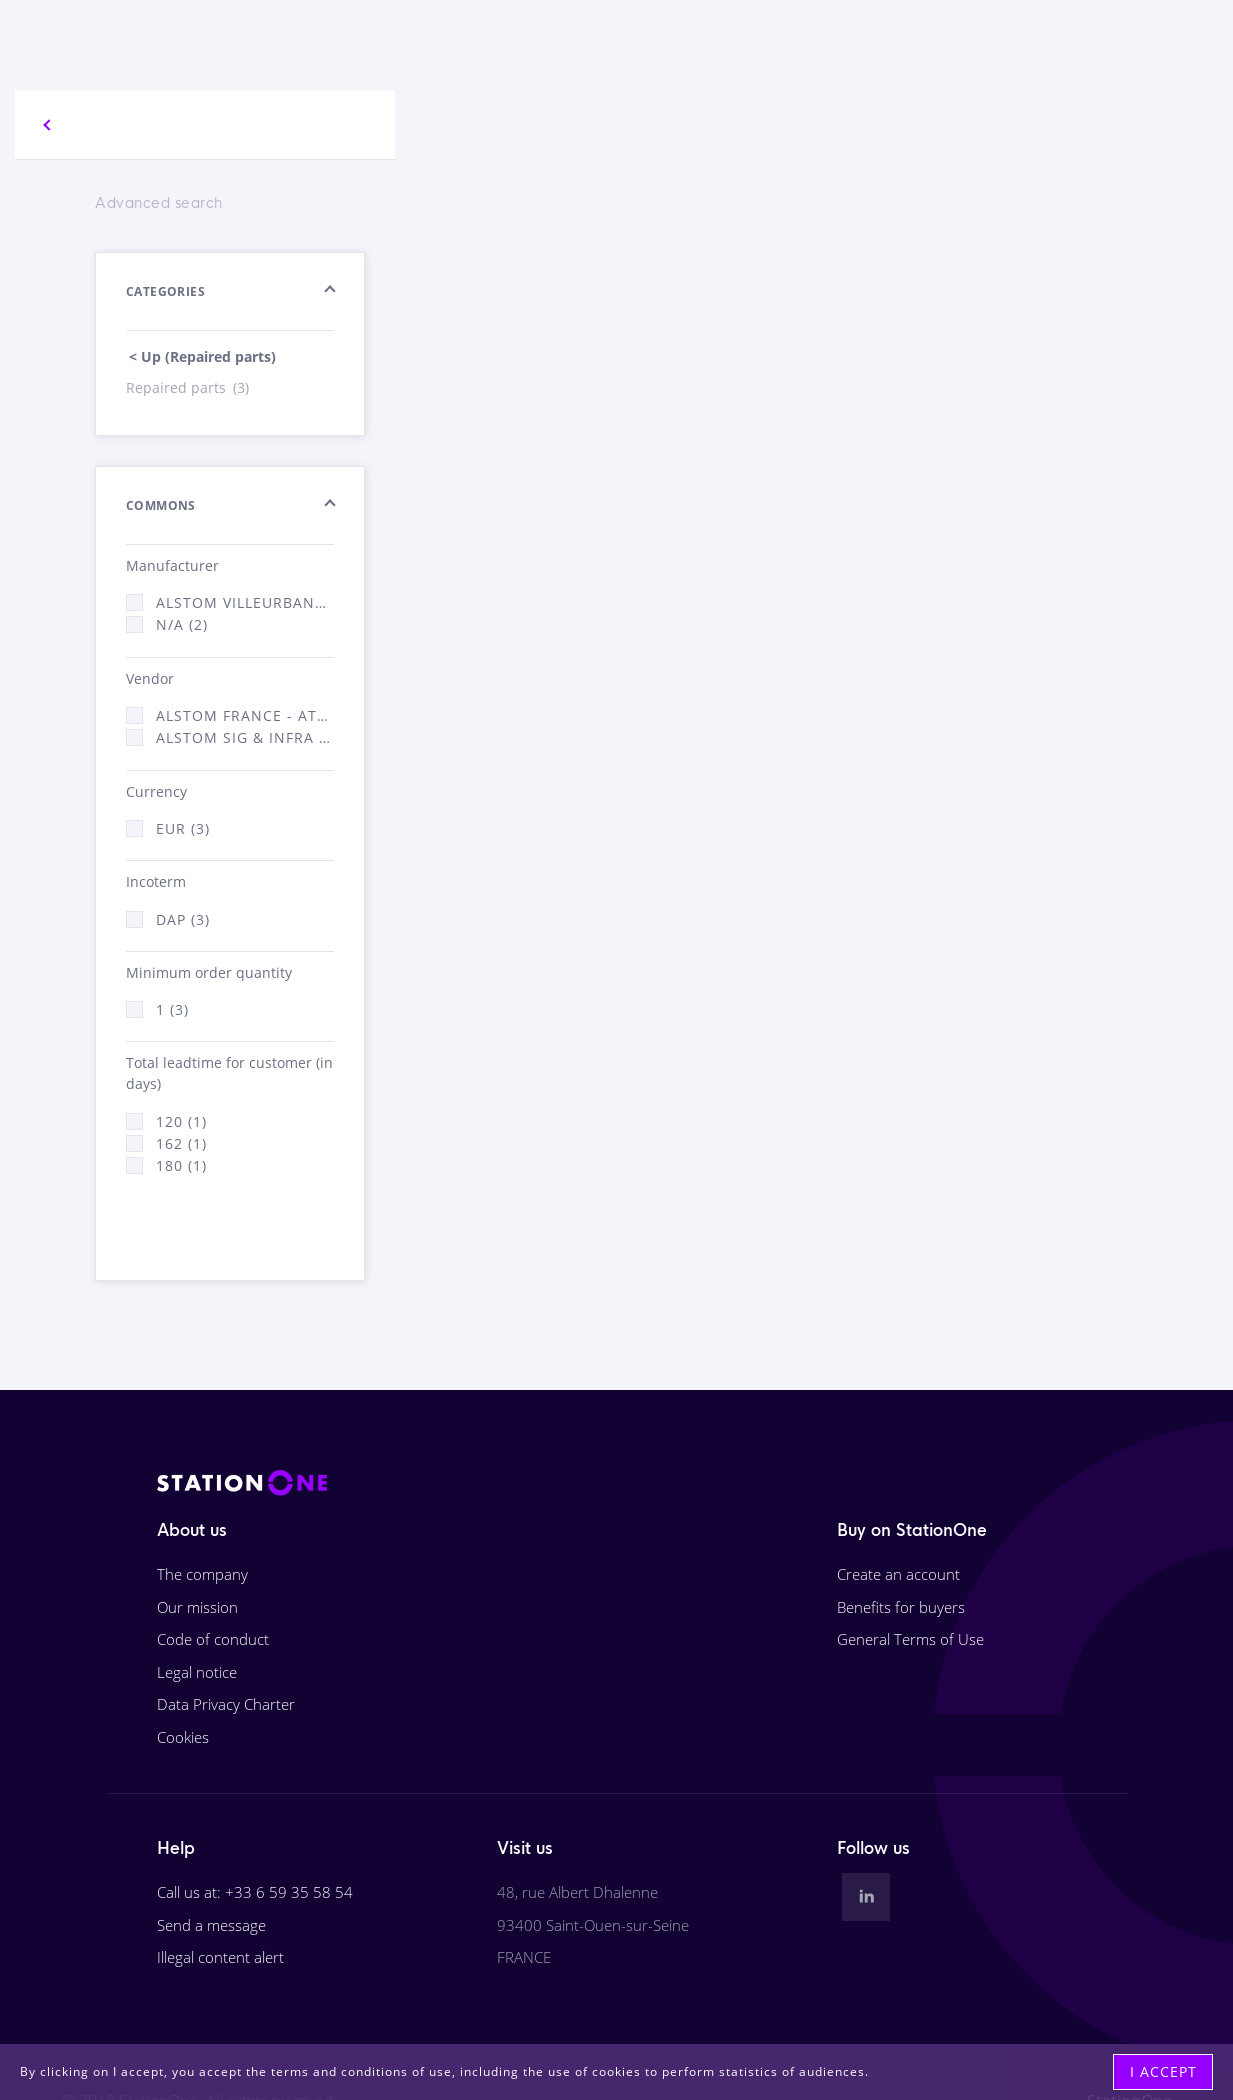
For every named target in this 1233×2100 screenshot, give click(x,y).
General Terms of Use (910, 1639)
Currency (156, 791)
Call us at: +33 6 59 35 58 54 (255, 1892)
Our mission (197, 1607)
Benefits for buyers (901, 1607)
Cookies (183, 1737)
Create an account (898, 1574)
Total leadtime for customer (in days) (229, 1073)
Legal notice (197, 1672)
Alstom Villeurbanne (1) (245, 602)
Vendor (150, 678)
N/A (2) (182, 624)
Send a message (211, 1925)
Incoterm (156, 881)
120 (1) (181, 1121)
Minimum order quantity (209, 972)
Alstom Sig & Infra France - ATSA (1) (245, 737)
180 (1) (181, 1165)
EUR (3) (183, 828)
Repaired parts (189, 387)
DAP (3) (183, 919)
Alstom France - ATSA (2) (245, 715)
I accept (1163, 2071)
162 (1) (181, 1143)
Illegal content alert (220, 1957)
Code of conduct (213, 1639)
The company (202, 1574)
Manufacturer (172, 565)
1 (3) (172, 1009)
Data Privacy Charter (226, 1704)
